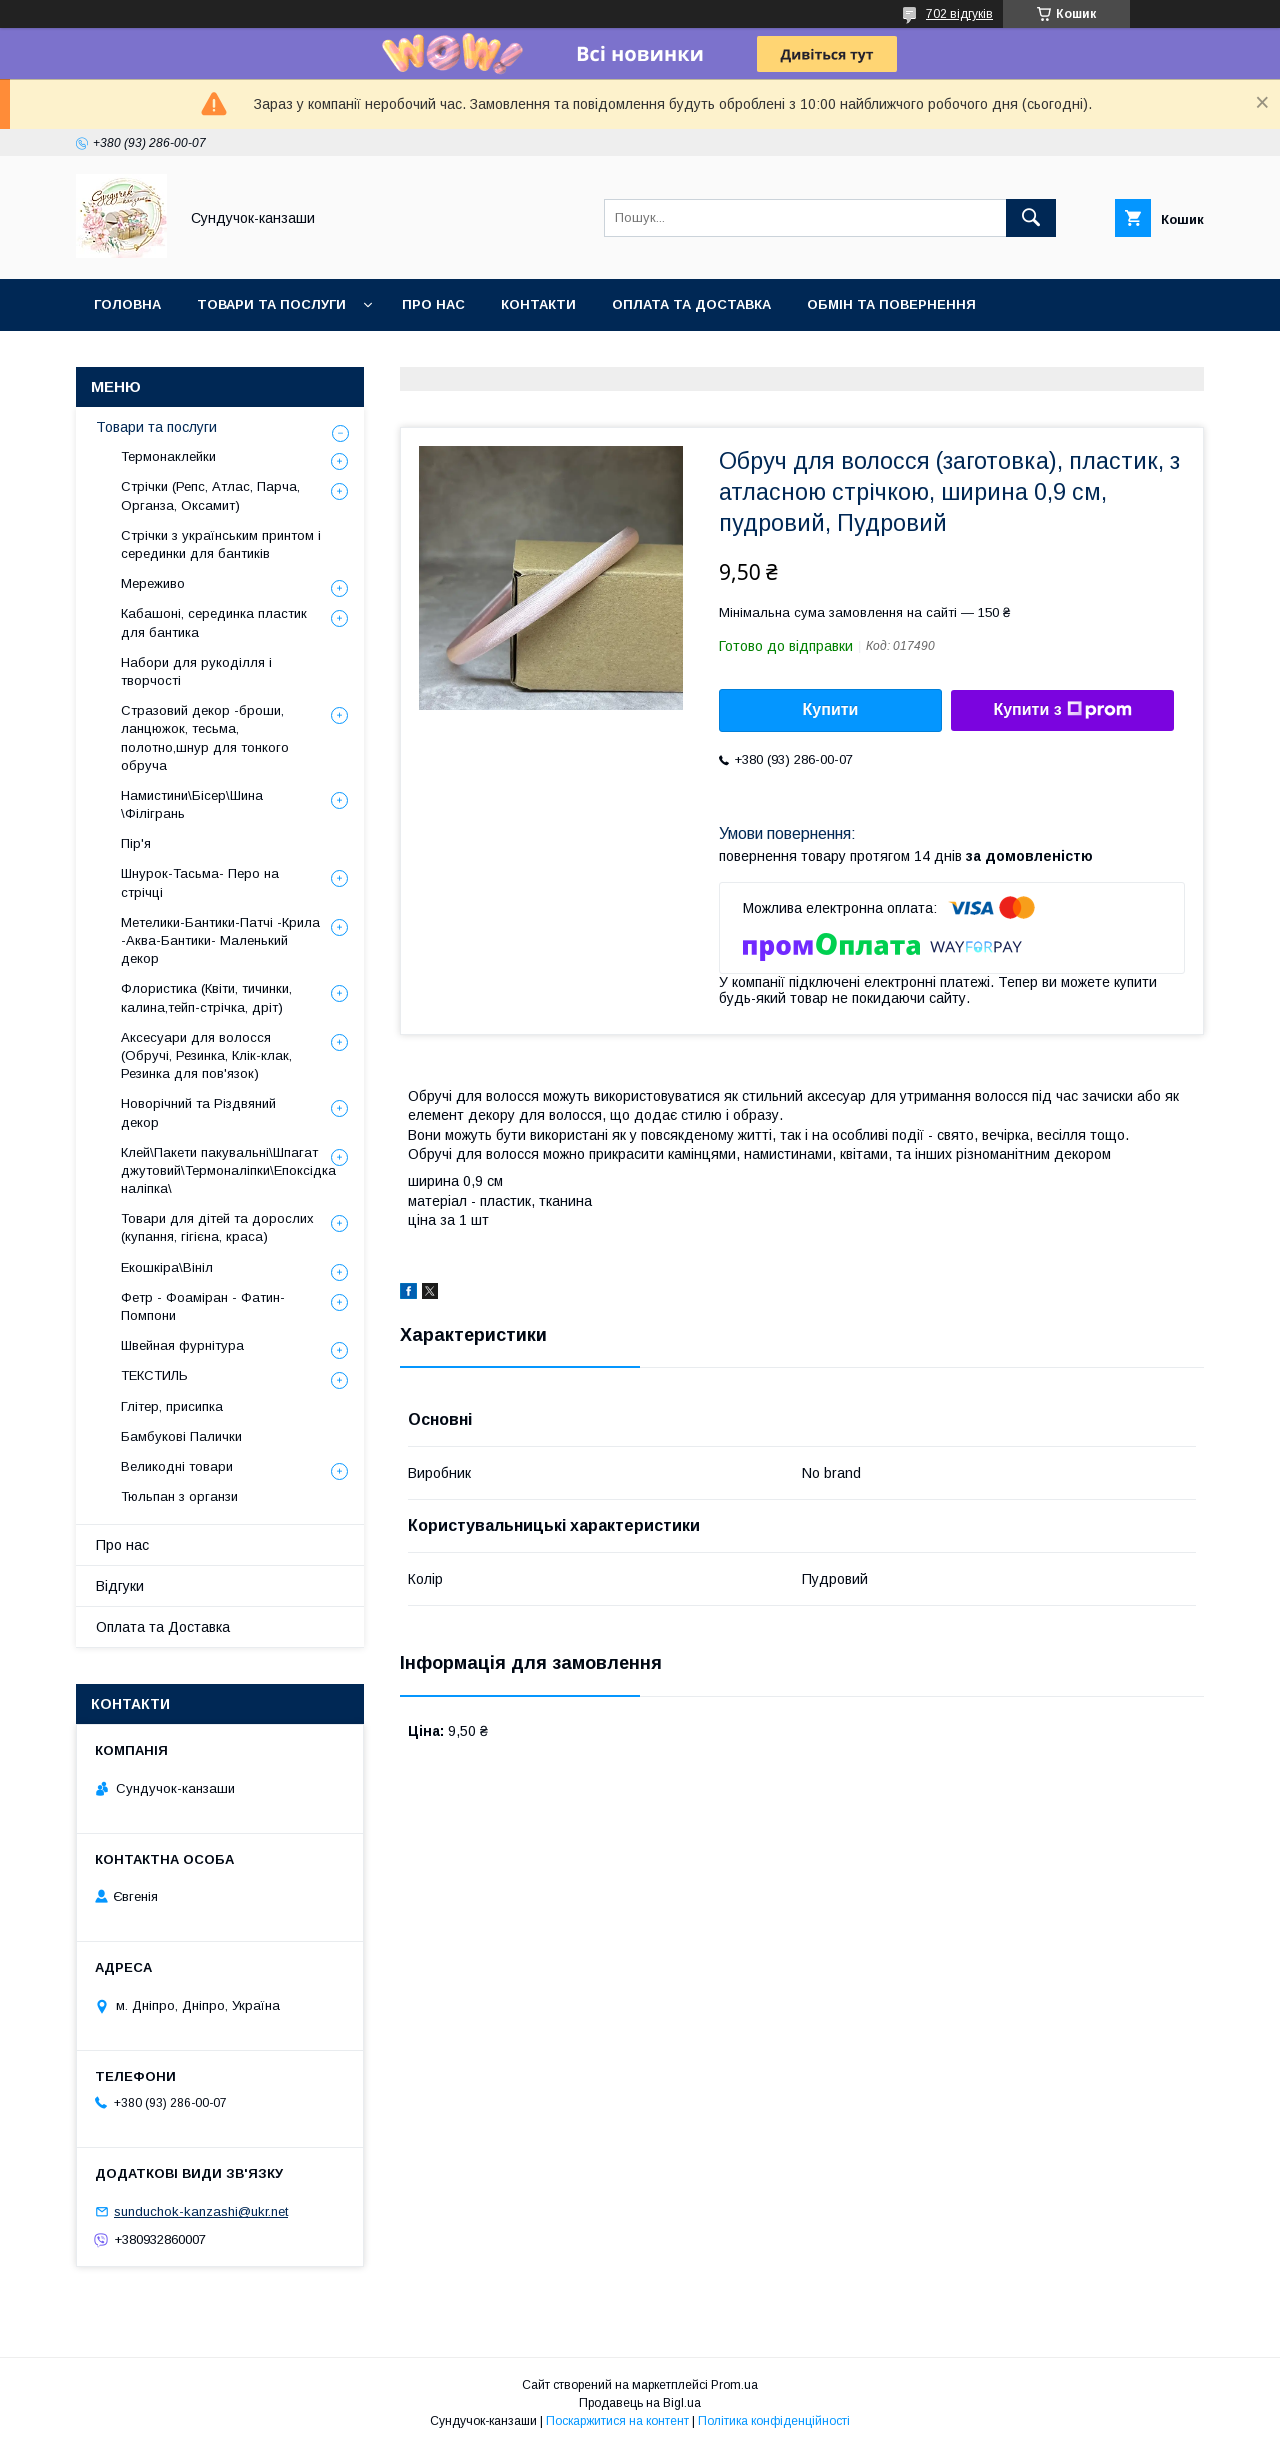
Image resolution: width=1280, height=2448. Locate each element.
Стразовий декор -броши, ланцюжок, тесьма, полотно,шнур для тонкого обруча (205, 738)
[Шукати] (1031, 218)
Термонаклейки (168, 456)
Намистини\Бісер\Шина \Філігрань (192, 804)
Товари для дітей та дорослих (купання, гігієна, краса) (217, 1227)
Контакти (538, 304)
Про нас (433, 304)
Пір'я (136, 843)
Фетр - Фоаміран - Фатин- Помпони (203, 1306)
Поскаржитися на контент (617, 2421)
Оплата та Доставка (691, 304)
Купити (831, 709)
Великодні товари (177, 1466)
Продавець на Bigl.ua (640, 2403)
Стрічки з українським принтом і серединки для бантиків (221, 544)
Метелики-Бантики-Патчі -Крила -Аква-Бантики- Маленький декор (220, 940)
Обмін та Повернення (891, 304)
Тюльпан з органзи (179, 1496)
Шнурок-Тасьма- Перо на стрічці (200, 882)
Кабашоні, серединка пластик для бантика (214, 622)
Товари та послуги (271, 304)
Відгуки (120, 1586)
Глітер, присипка (172, 1406)
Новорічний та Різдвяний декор (198, 1112)
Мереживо (153, 583)
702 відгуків (959, 14)
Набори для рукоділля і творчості (196, 671)
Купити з (1062, 710)
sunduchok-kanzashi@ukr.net (201, 2211)
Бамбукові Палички (181, 1436)
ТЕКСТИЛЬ (154, 1375)
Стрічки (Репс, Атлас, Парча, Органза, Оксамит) (210, 495)
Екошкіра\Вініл (167, 1267)
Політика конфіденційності (774, 2421)
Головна (127, 304)
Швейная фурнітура (182, 1345)
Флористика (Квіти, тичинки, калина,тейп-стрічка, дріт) (206, 997)
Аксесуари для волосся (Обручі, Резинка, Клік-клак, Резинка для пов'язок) (206, 1055)
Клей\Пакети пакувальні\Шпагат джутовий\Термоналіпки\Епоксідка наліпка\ (228, 1170)
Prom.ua (734, 2385)
